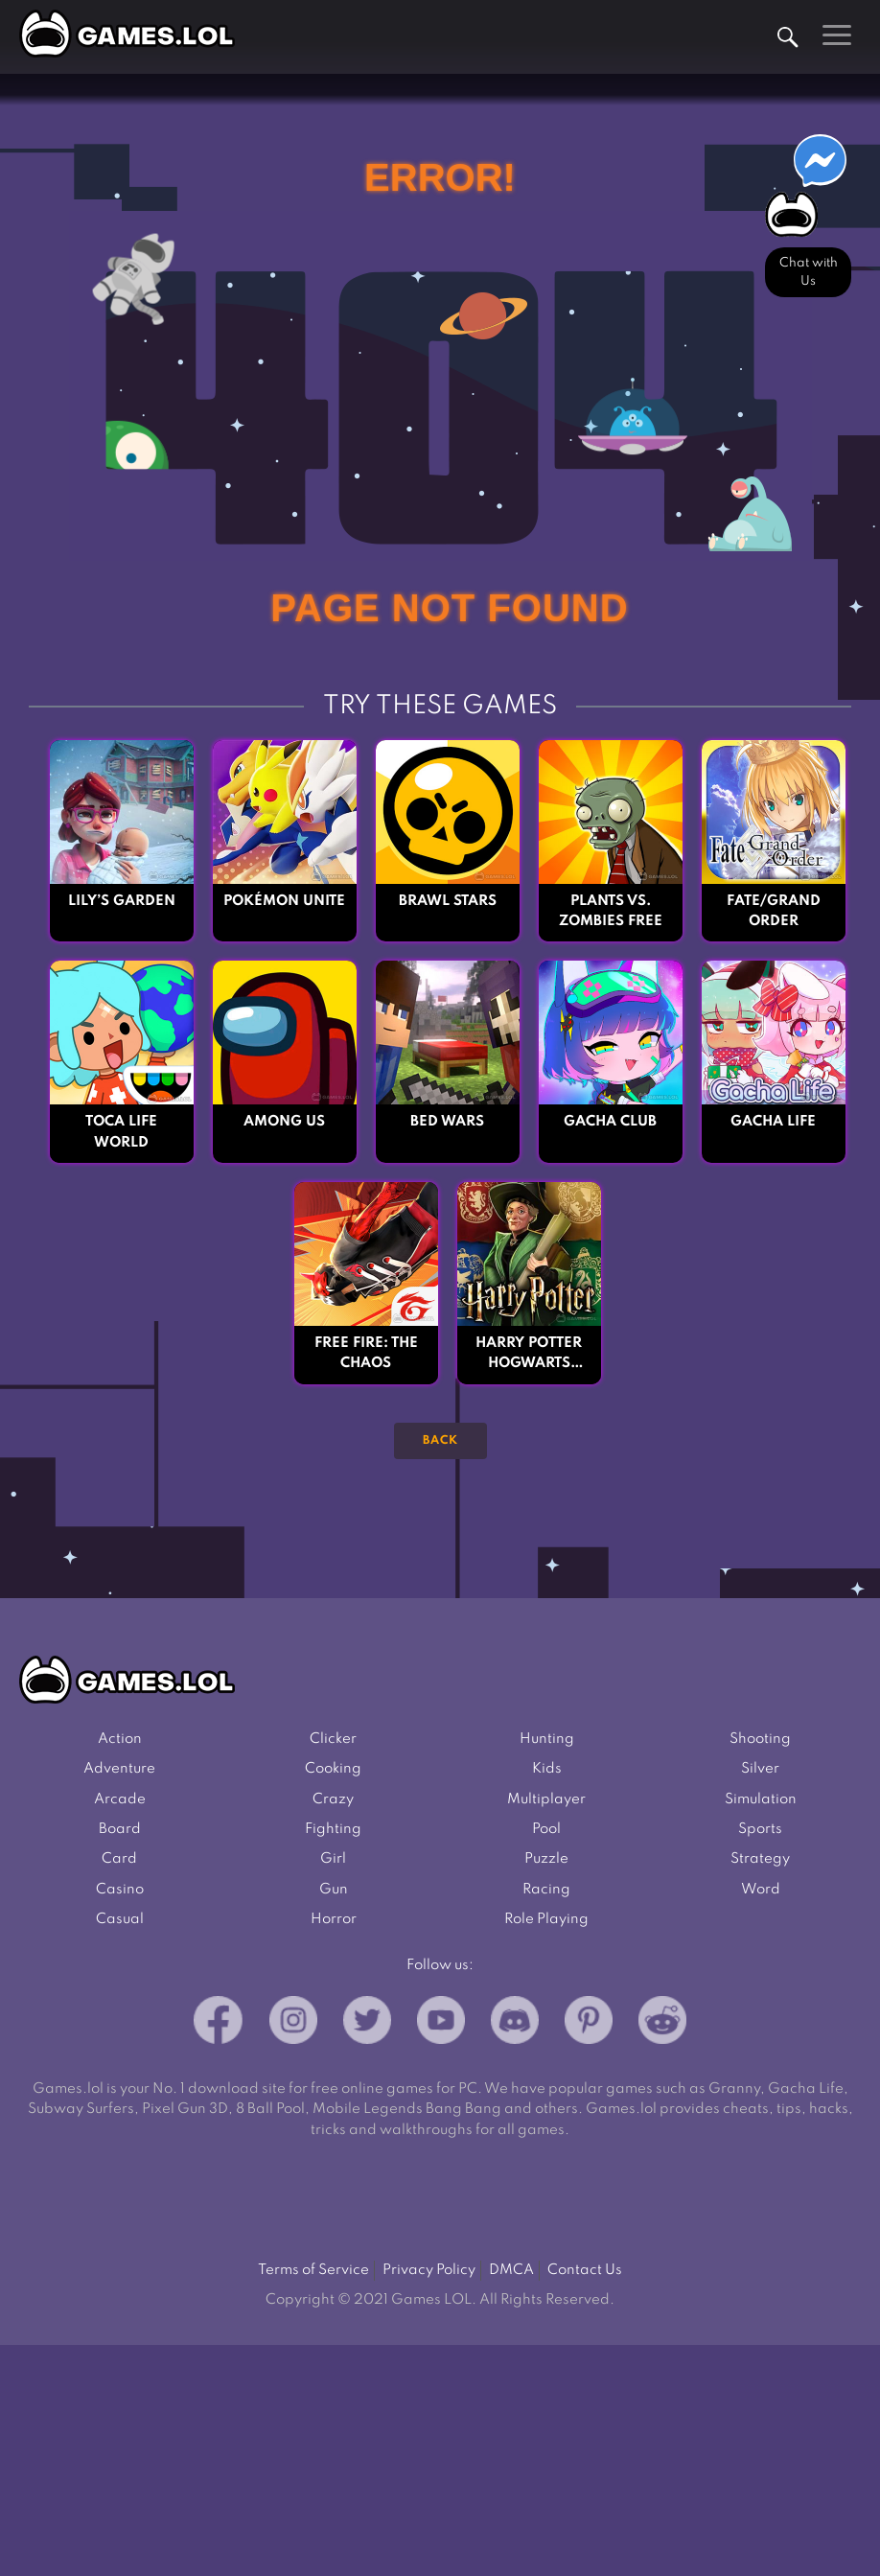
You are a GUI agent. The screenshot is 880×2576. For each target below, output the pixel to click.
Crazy (333, 1799)
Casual (120, 1919)
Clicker (333, 1739)
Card (119, 1859)
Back (440, 1441)
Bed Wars (447, 1121)
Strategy (760, 1859)
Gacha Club (610, 1121)
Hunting (547, 1739)
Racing (546, 1889)
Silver (760, 1768)
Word (760, 1889)
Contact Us (584, 2270)
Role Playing (546, 1919)
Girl (333, 1859)
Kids (547, 1768)
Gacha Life (773, 1121)
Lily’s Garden (121, 901)
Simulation (761, 1799)
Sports (760, 1829)
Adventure (119, 1768)
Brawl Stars (448, 901)
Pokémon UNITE (284, 901)
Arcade (120, 1799)
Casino (120, 1889)
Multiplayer (546, 1799)
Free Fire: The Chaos (366, 1353)
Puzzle (546, 1859)
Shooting (760, 1739)
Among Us (284, 1121)
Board (120, 1829)
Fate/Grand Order (774, 911)
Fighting (333, 1829)
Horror (334, 1919)
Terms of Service (313, 2270)
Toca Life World (121, 1132)
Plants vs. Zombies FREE (610, 911)
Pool (546, 1829)
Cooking (333, 1768)
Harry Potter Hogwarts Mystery (528, 1355)
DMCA (511, 2270)
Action (120, 1739)
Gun (333, 1889)
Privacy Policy (428, 2270)
